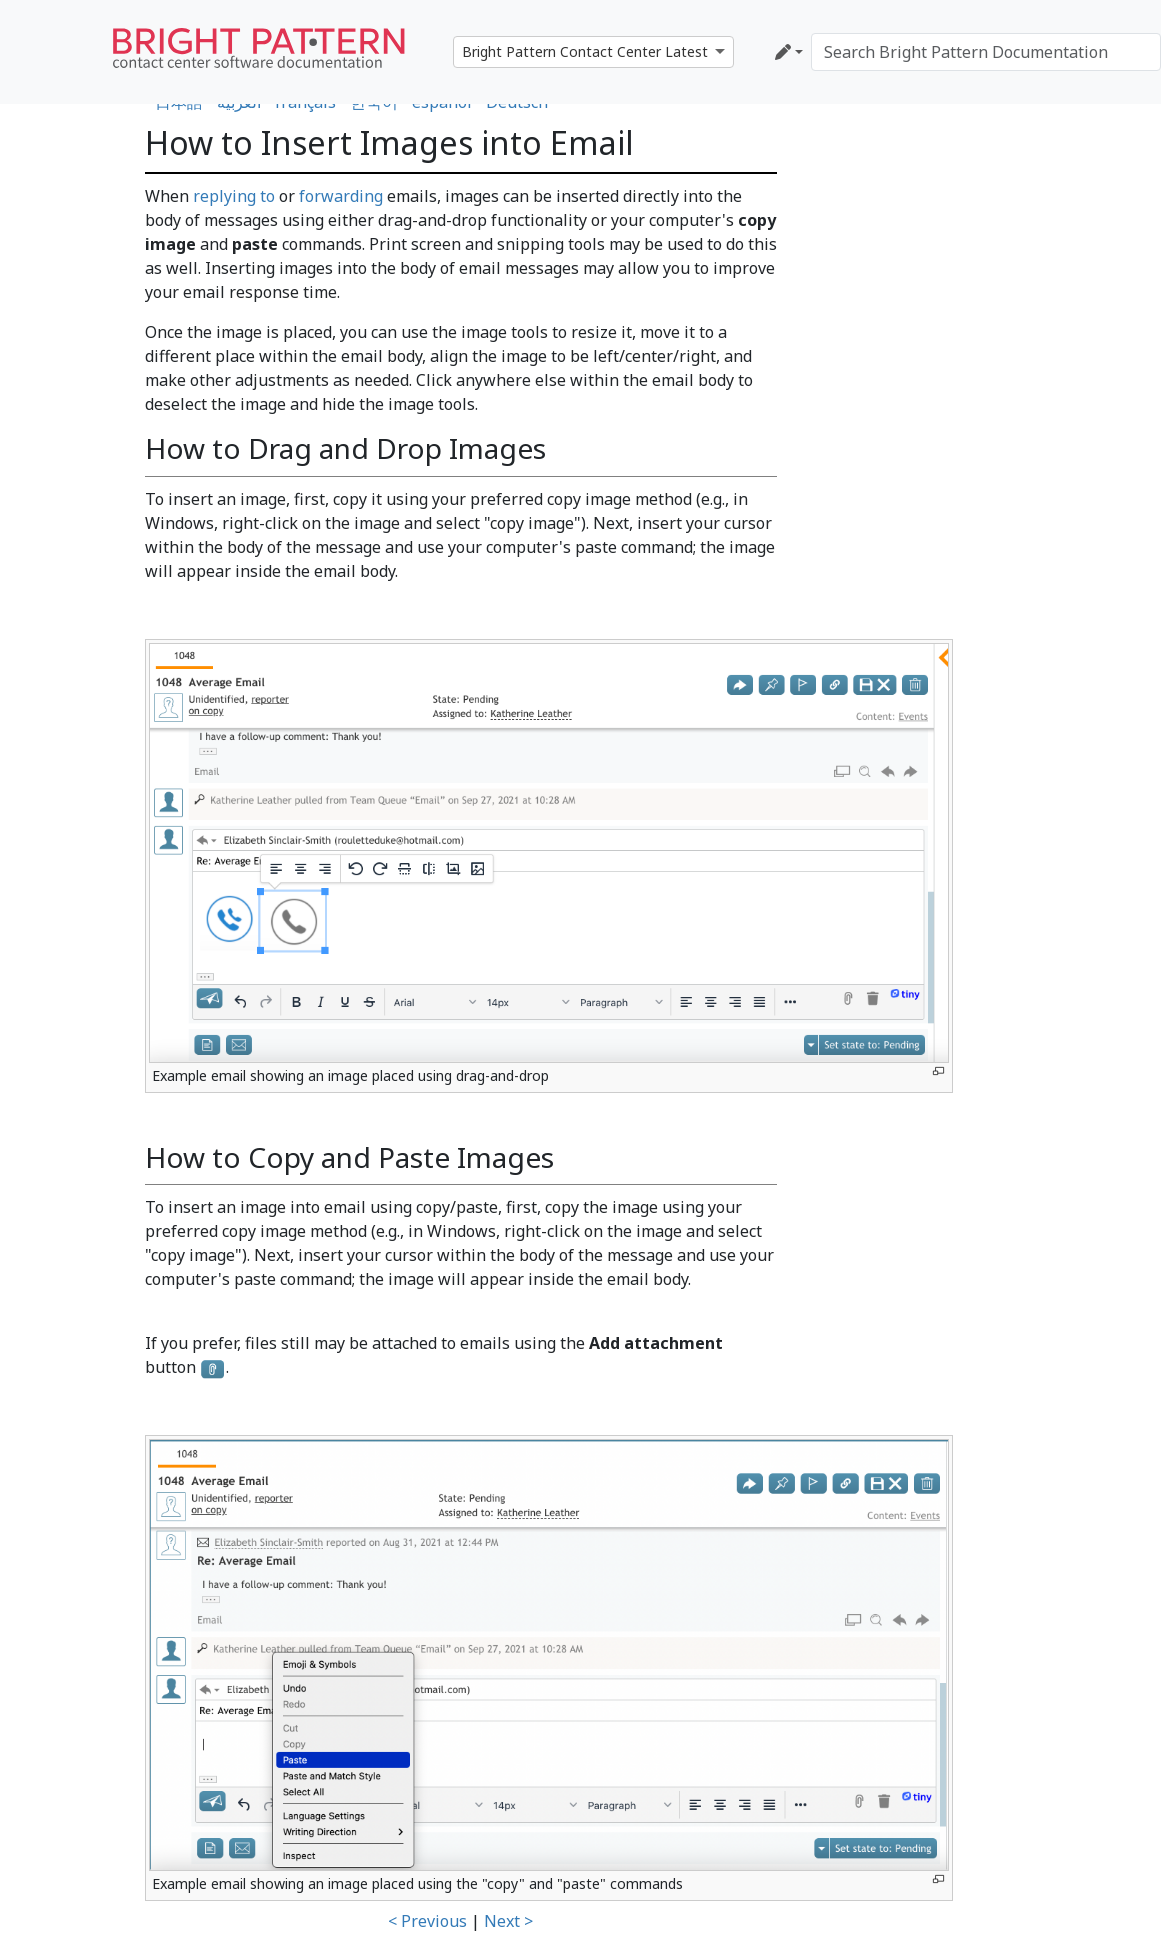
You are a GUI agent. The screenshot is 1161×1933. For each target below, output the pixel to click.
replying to (234, 196)
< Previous (427, 1921)
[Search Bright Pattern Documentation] (986, 52)
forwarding (341, 196)
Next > (508, 1921)
